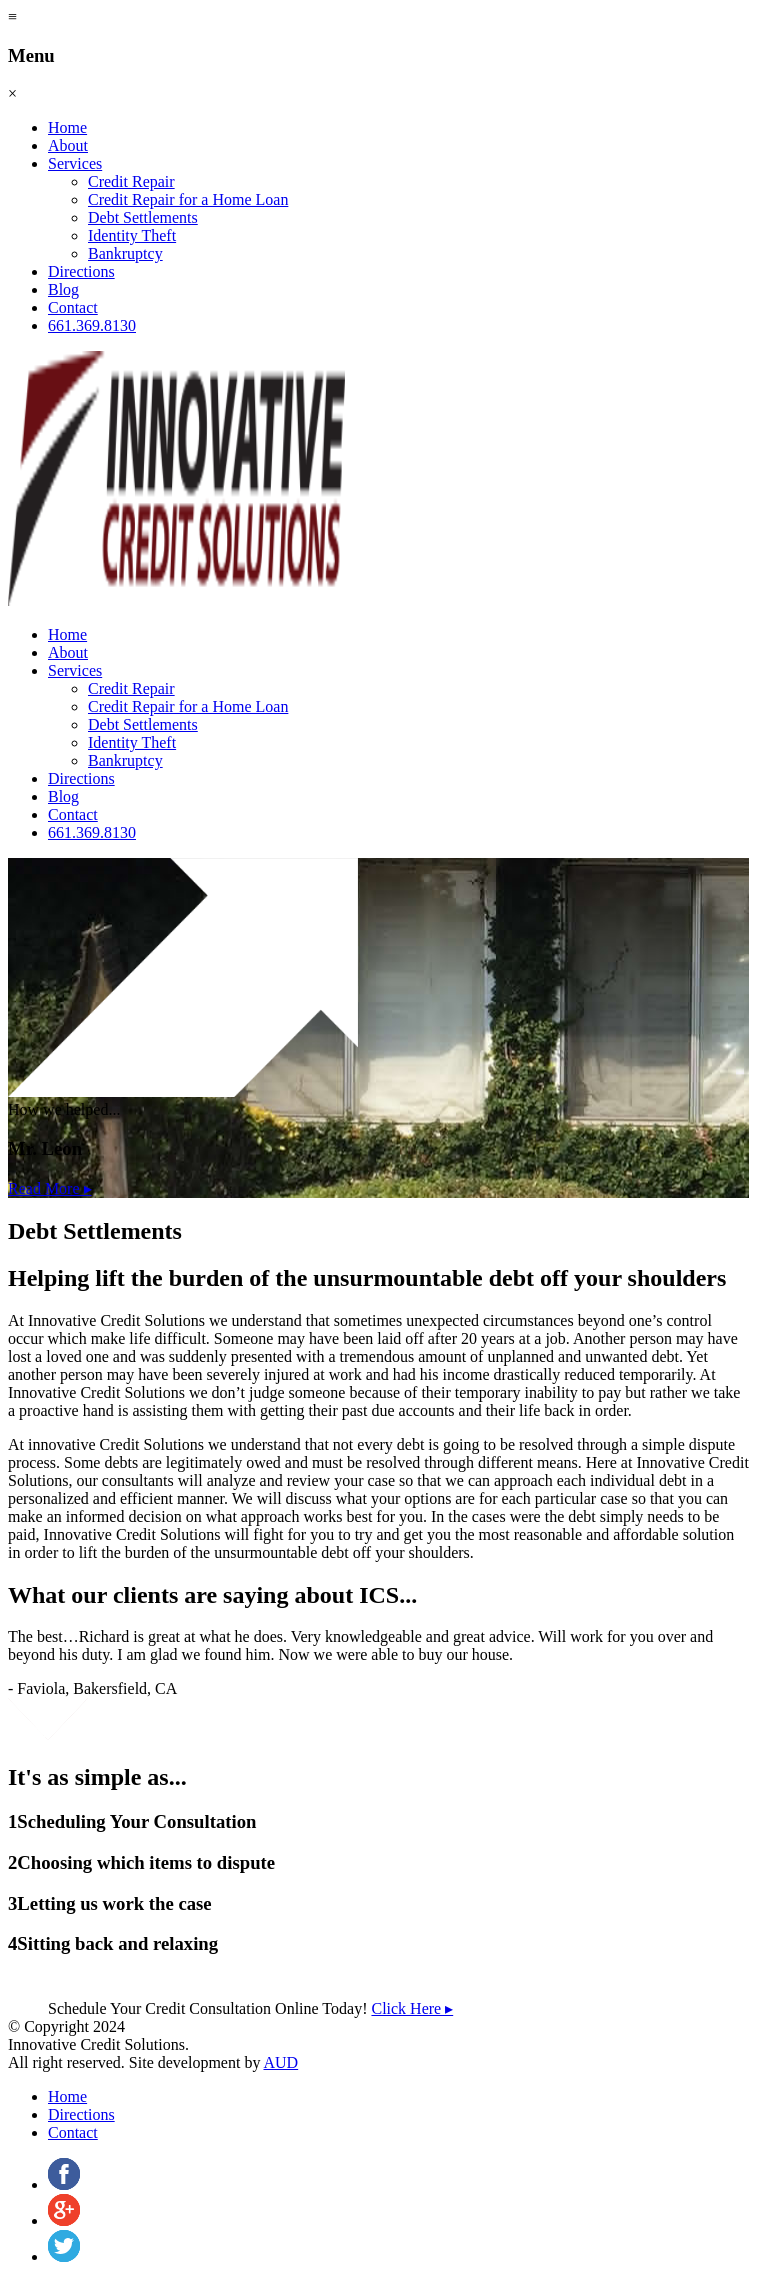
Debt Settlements (143, 217)
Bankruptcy (125, 253)
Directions (81, 271)
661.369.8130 (92, 325)
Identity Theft (132, 235)
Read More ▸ (50, 1188)
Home (67, 127)
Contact (73, 307)
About (68, 145)
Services (75, 163)
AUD (281, 2062)
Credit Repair (131, 181)
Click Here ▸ (412, 2008)
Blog (63, 289)
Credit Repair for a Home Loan (188, 199)
